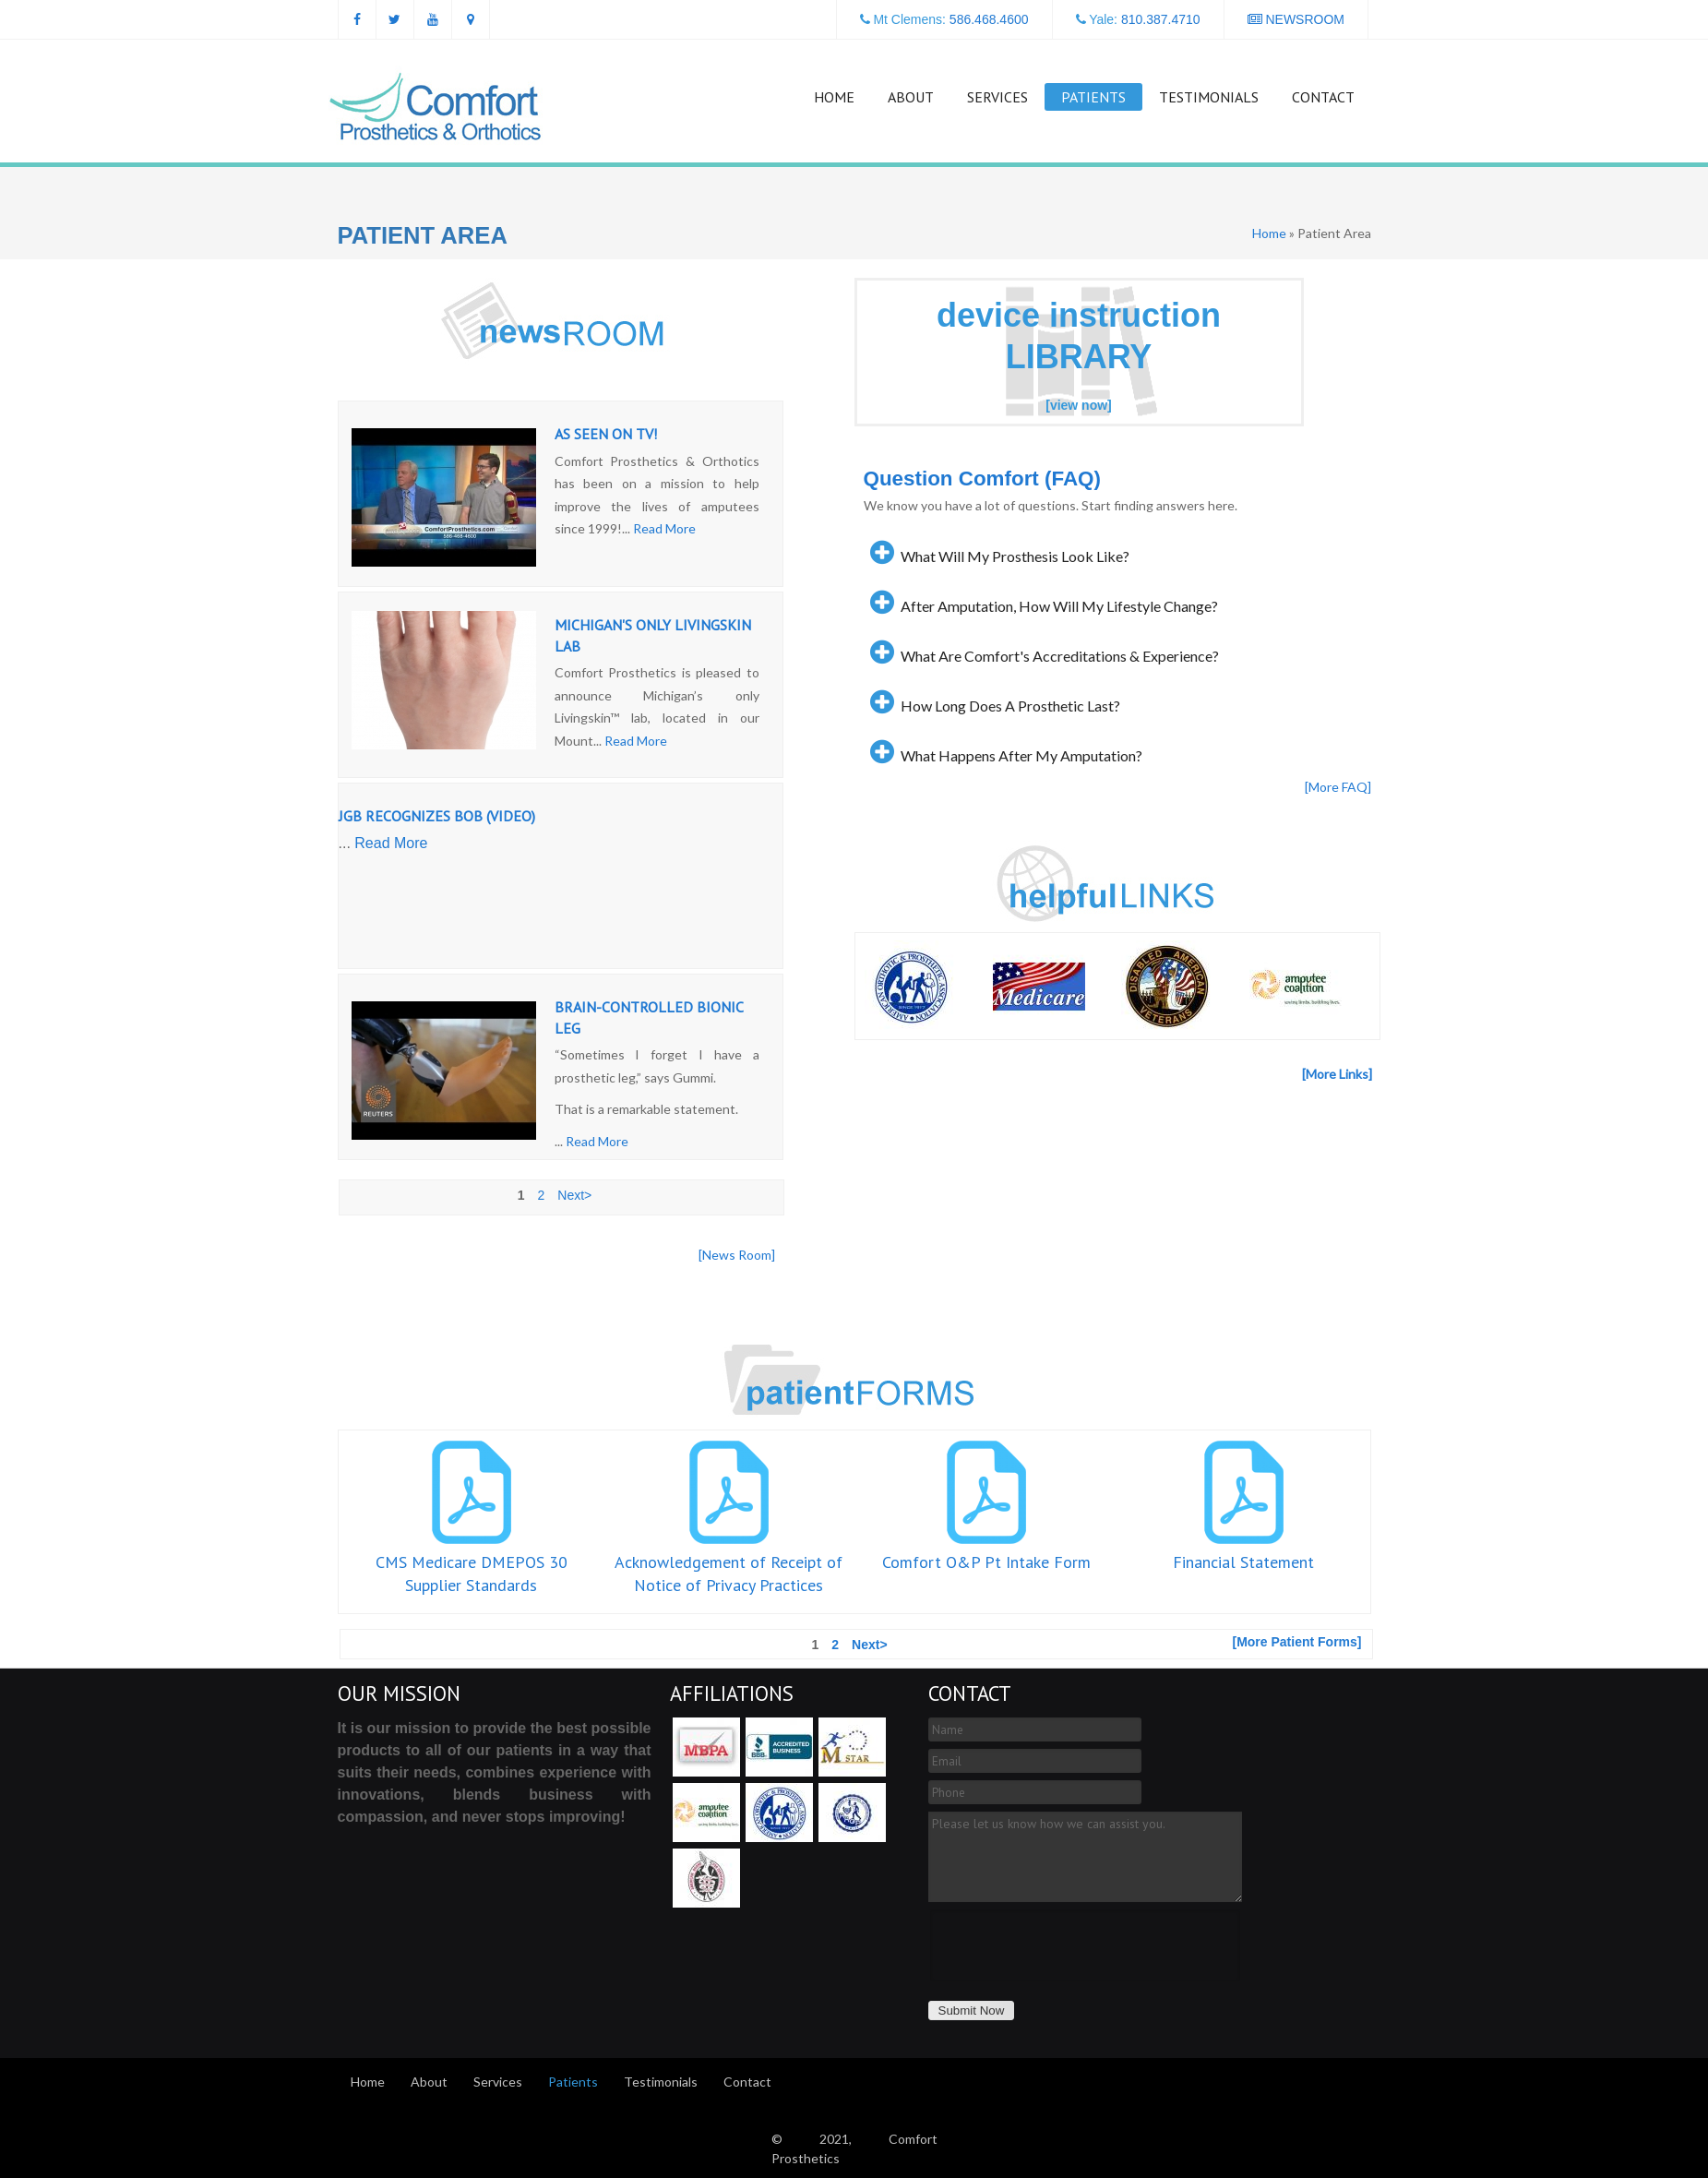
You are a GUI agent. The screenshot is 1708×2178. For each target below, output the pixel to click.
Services (997, 97)
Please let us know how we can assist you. (1085, 1857)
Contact (1323, 97)
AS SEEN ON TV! (606, 434)
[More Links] (1337, 1074)
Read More (664, 528)
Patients (1093, 97)
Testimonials (1209, 97)
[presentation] (1070, 1945)
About (911, 97)
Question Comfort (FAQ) (982, 478)
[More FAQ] (1338, 787)
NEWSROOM (1296, 19)
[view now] (1078, 405)
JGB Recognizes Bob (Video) (437, 816)
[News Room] (737, 1255)
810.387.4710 (1160, 19)
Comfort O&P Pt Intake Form (986, 1562)
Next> (574, 1195)
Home (834, 97)
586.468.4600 (989, 19)
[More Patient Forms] (1296, 1641)
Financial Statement (1243, 1562)
